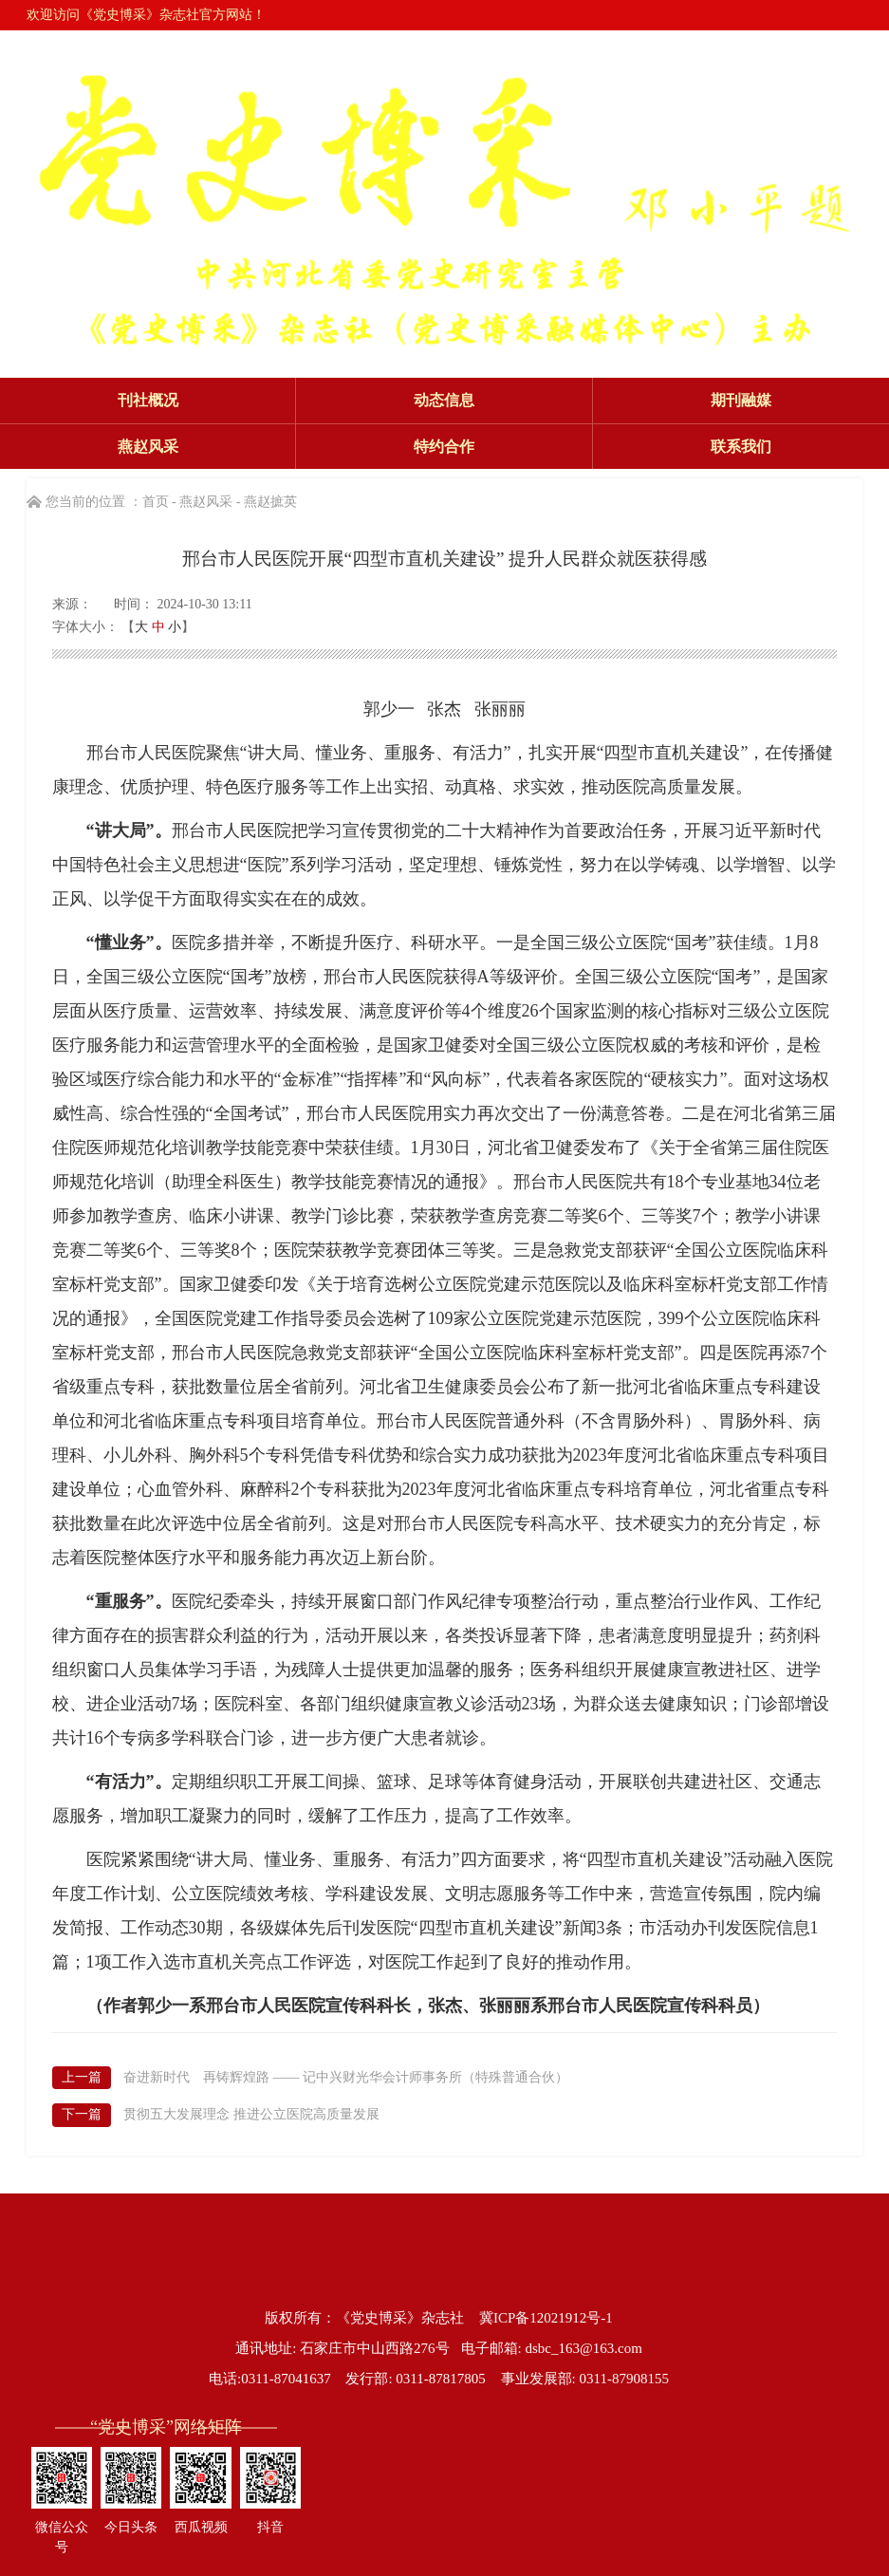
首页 (155, 502)
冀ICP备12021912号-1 (546, 2317)
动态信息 (444, 400)
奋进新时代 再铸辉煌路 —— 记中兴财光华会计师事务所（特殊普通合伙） (345, 2077)
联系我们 (741, 447)
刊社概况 (148, 400)
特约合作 (444, 447)
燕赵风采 (148, 447)
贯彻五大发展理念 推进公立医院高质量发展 (251, 2114)
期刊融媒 (741, 400)
